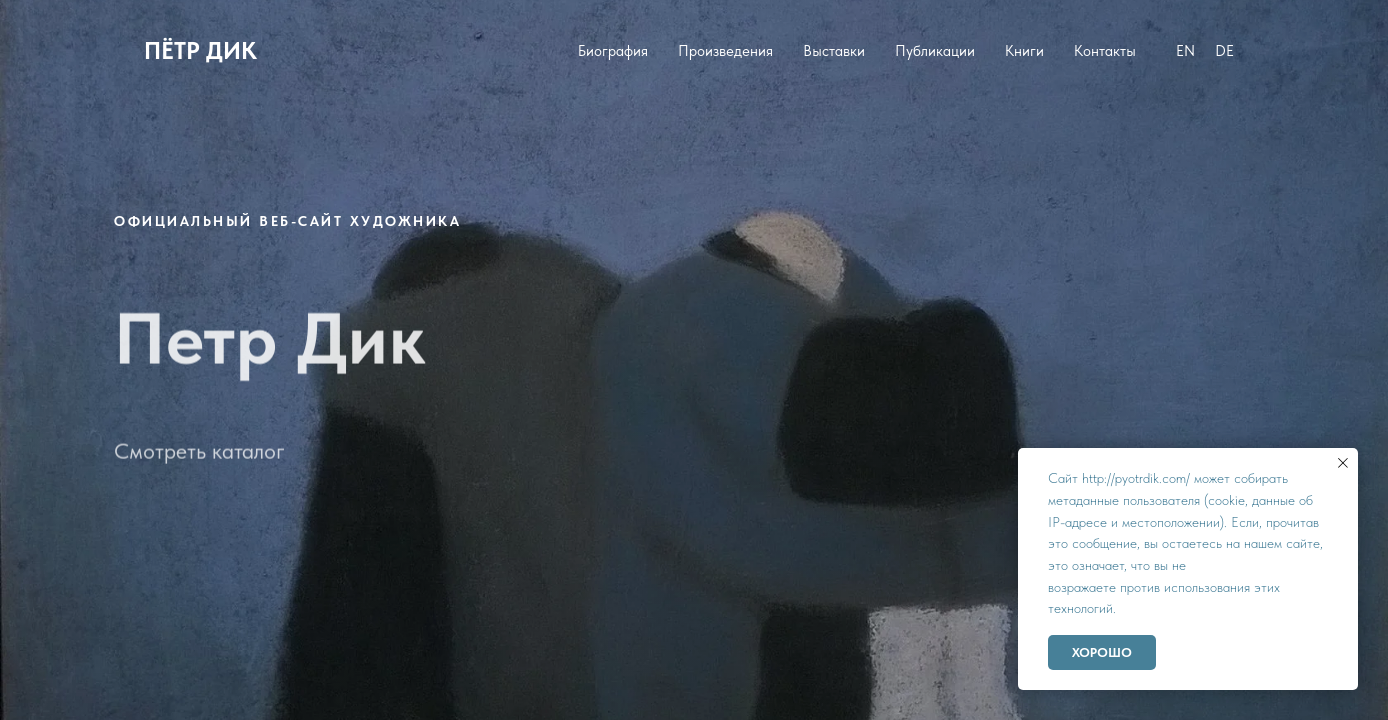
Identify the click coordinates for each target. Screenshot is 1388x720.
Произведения (725, 51)
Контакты (1105, 51)
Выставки (834, 51)
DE (1224, 51)
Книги (1024, 51)
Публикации (935, 51)
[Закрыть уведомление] (1343, 463)
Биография (613, 51)
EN (1185, 51)
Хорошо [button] (1102, 652)
